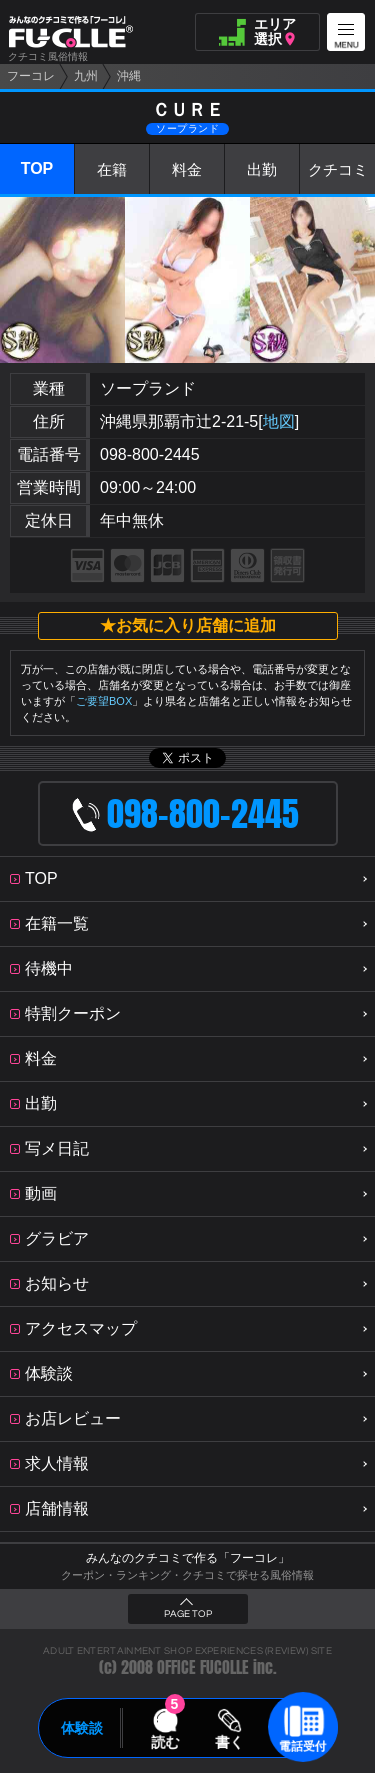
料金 (187, 169)
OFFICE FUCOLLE (203, 1667)
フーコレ (31, 76)
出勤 (262, 169)
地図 (279, 421)
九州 (86, 76)
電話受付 (303, 1746)
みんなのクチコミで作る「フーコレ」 (188, 1558)
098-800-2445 (150, 454)
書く (230, 1742)
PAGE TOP (188, 1614)
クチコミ (338, 169)
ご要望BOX (104, 701)
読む (165, 1742)
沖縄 (129, 76)
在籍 (112, 169)
